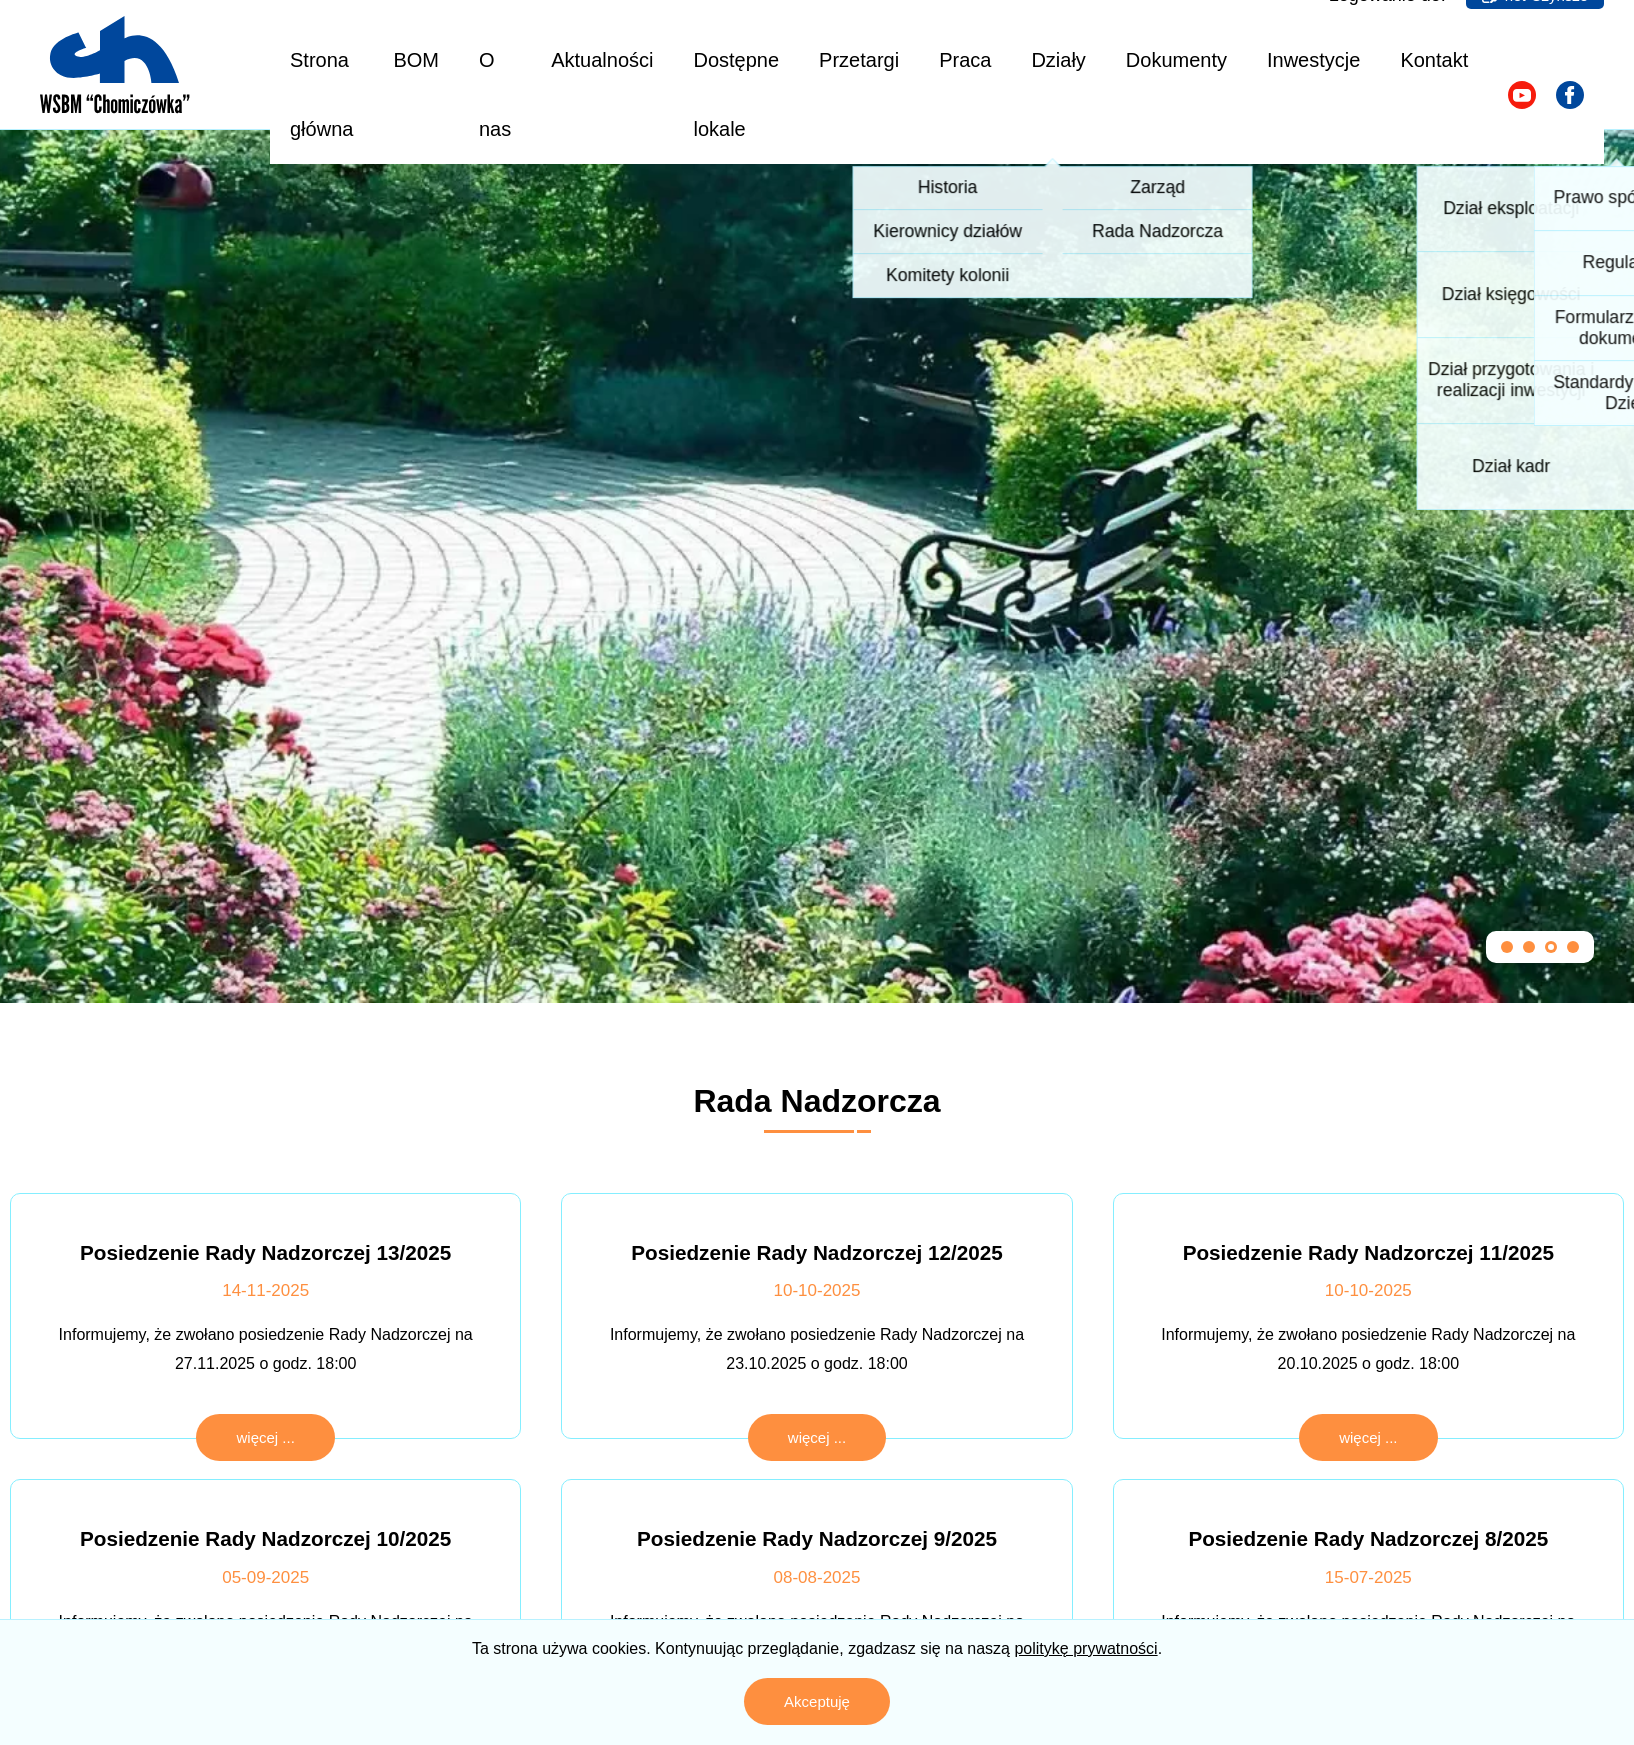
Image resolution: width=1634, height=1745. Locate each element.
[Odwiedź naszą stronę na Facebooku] (1570, 95)
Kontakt (1434, 60)
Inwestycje (1313, 60)
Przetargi (859, 60)
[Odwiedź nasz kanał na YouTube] (1522, 95)
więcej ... (265, 1437)
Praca (965, 60)
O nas (495, 94)
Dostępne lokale (736, 94)
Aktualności (602, 60)
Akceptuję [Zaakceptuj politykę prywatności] (817, 1701)
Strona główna (321, 94)
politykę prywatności (1085, 1648)
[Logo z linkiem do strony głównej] (115, 65)
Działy (1058, 60)
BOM (416, 60)
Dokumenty (1176, 60)
